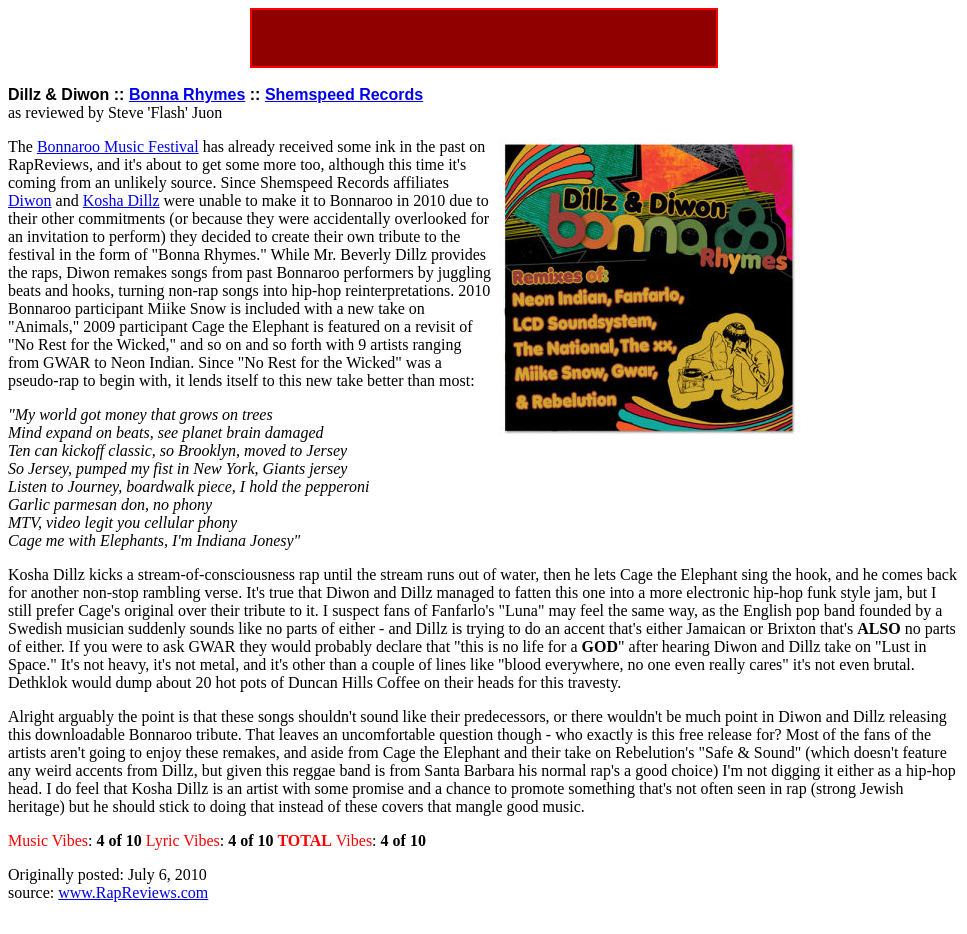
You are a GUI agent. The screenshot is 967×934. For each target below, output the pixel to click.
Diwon (30, 200)
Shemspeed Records (344, 94)
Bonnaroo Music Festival (118, 146)
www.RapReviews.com (133, 892)
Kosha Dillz (121, 200)
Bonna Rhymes (187, 94)
